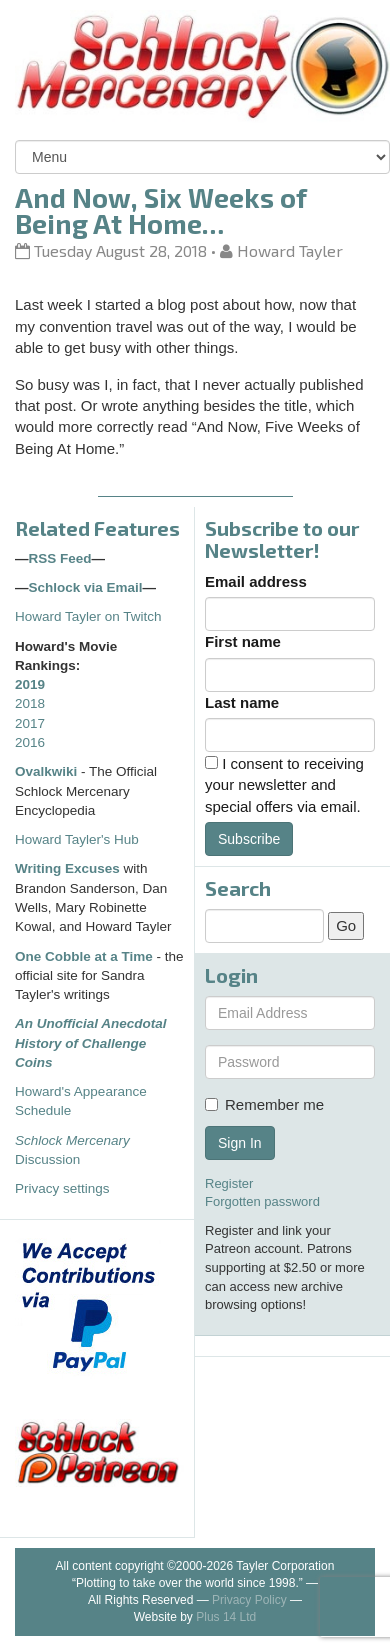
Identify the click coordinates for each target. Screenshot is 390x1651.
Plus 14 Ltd (226, 1617)
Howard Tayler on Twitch (88, 616)
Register (229, 1183)
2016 (30, 742)
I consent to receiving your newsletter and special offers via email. (284, 785)
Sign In (240, 1143)
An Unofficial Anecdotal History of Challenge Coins (91, 1043)
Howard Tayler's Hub (77, 839)
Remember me (264, 1104)
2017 (30, 723)
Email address (256, 581)
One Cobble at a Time (84, 956)
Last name (242, 702)
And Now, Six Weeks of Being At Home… (161, 210)
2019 (30, 684)
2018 (30, 703)
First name (243, 641)
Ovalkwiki (48, 771)
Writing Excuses (67, 868)
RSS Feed (60, 558)
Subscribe (249, 839)
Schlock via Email (86, 587)
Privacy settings (62, 1188)
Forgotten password (262, 1201)
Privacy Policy (249, 1600)
